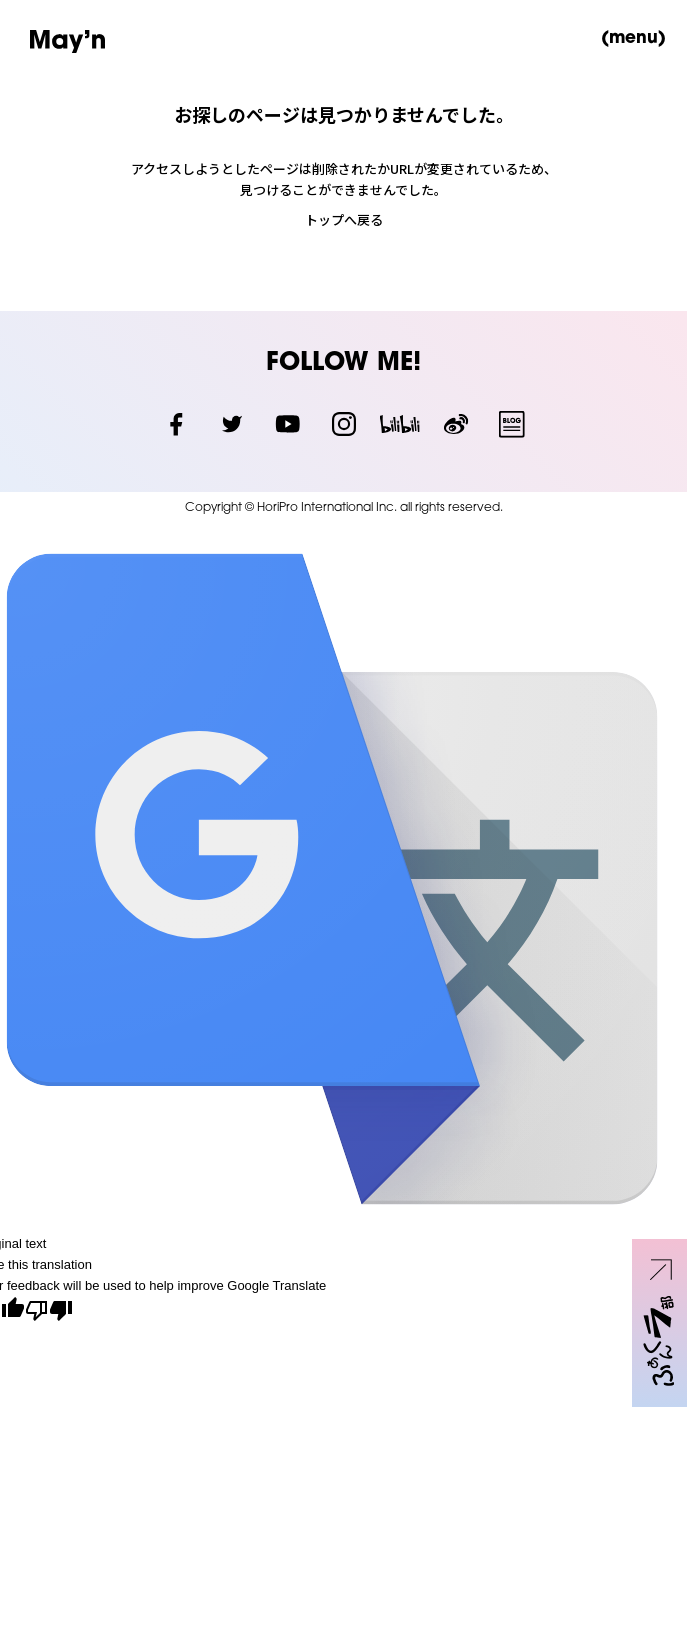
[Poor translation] (49, 1312)
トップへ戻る (344, 219)
